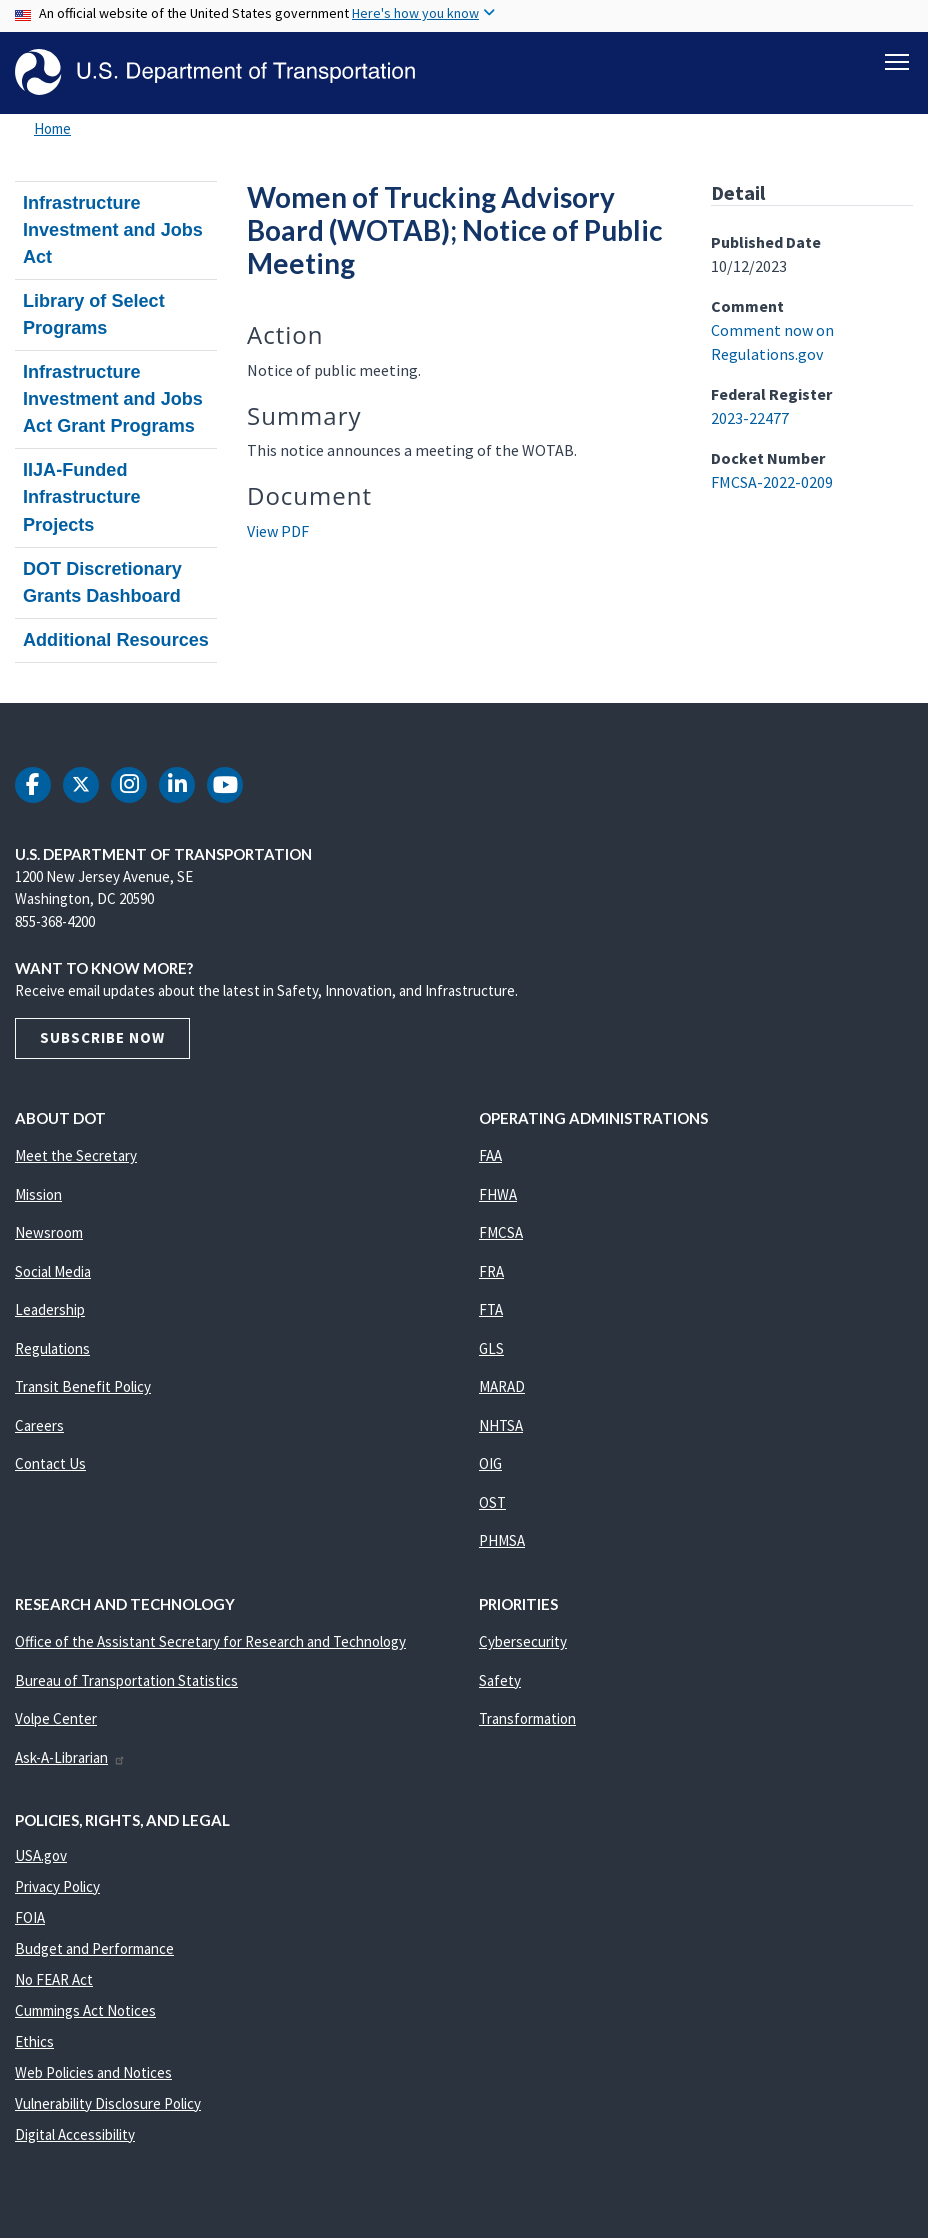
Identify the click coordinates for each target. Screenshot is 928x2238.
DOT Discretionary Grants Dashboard (102, 582)
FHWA (498, 1194)
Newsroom (49, 1232)
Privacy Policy (57, 1886)
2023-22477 (750, 418)
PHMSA (502, 1540)
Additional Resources (116, 640)
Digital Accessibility (75, 2134)
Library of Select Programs (94, 314)
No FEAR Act (54, 1979)
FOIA (30, 1917)
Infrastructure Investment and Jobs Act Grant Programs (113, 399)
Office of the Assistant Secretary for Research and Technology (210, 1641)
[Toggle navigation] (897, 61)
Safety (500, 1680)
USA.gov (41, 1855)
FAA (490, 1155)
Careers (39, 1425)
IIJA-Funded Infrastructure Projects (82, 497)
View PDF (278, 531)
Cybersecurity (523, 1641)
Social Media (53, 1271)
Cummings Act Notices (85, 2010)
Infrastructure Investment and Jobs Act (113, 230)
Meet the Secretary (76, 1155)
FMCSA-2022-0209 (772, 482)
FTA (491, 1309)
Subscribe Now (102, 1037)
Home (52, 128)
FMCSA (501, 1232)
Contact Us (50, 1463)
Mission (38, 1194)
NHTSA (501, 1425)
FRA (491, 1271)
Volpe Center (56, 1718)
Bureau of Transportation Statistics (126, 1680)
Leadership (50, 1309)
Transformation (527, 1718)
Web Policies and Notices (93, 2072)
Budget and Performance (94, 1948)
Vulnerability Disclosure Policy (108, 2103)
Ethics (34, 2041)
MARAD (502, 1386)
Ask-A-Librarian (70, 1757)
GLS (491, 1348)
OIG (490, 1463)
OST (492, 1502)
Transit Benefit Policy (83, 1386)
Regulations (52, 1348)
